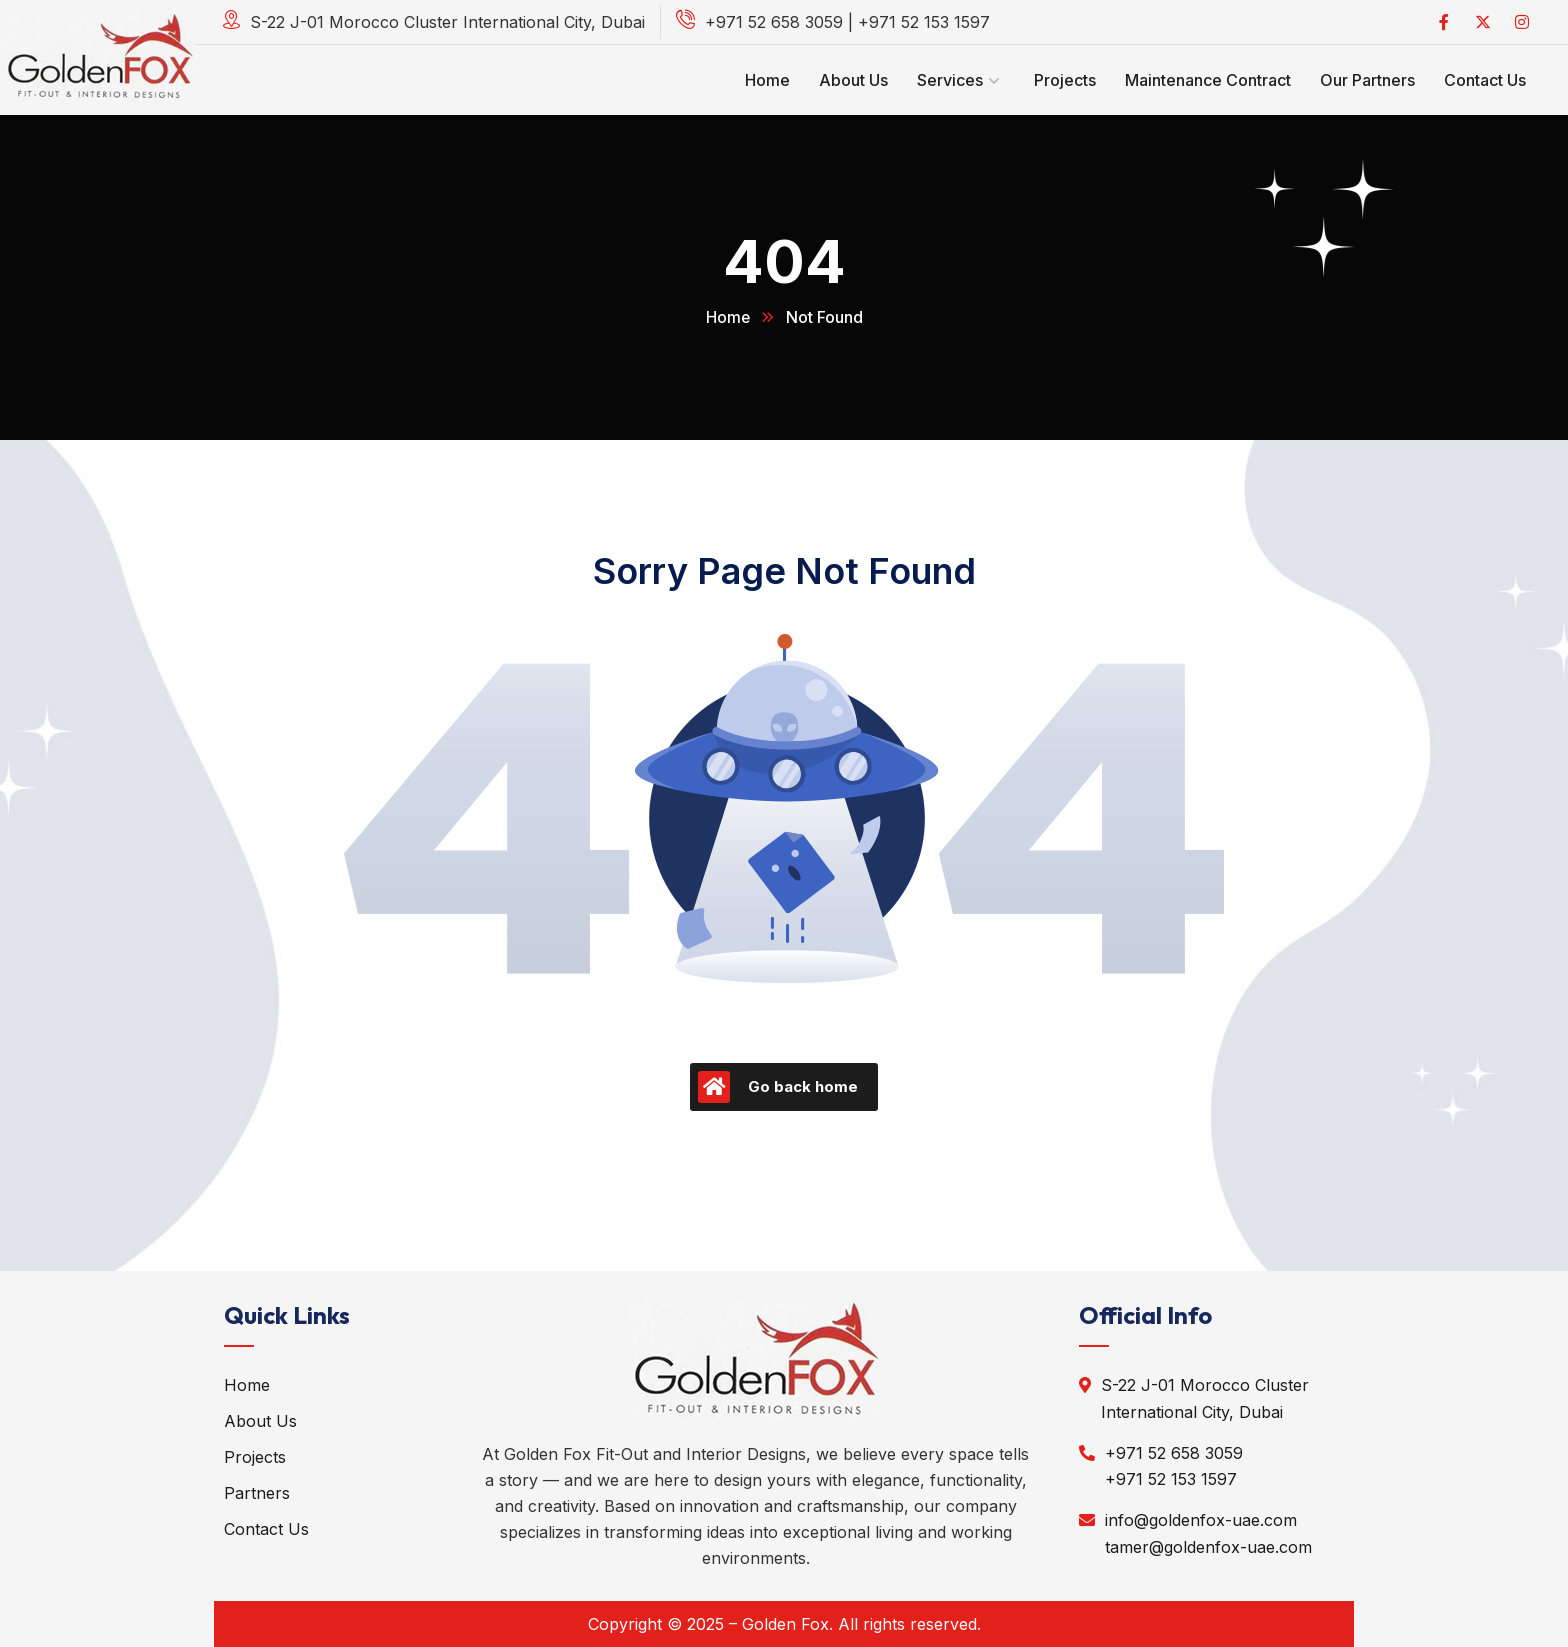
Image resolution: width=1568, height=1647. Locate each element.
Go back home (778, 1087)
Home (727, 317)
